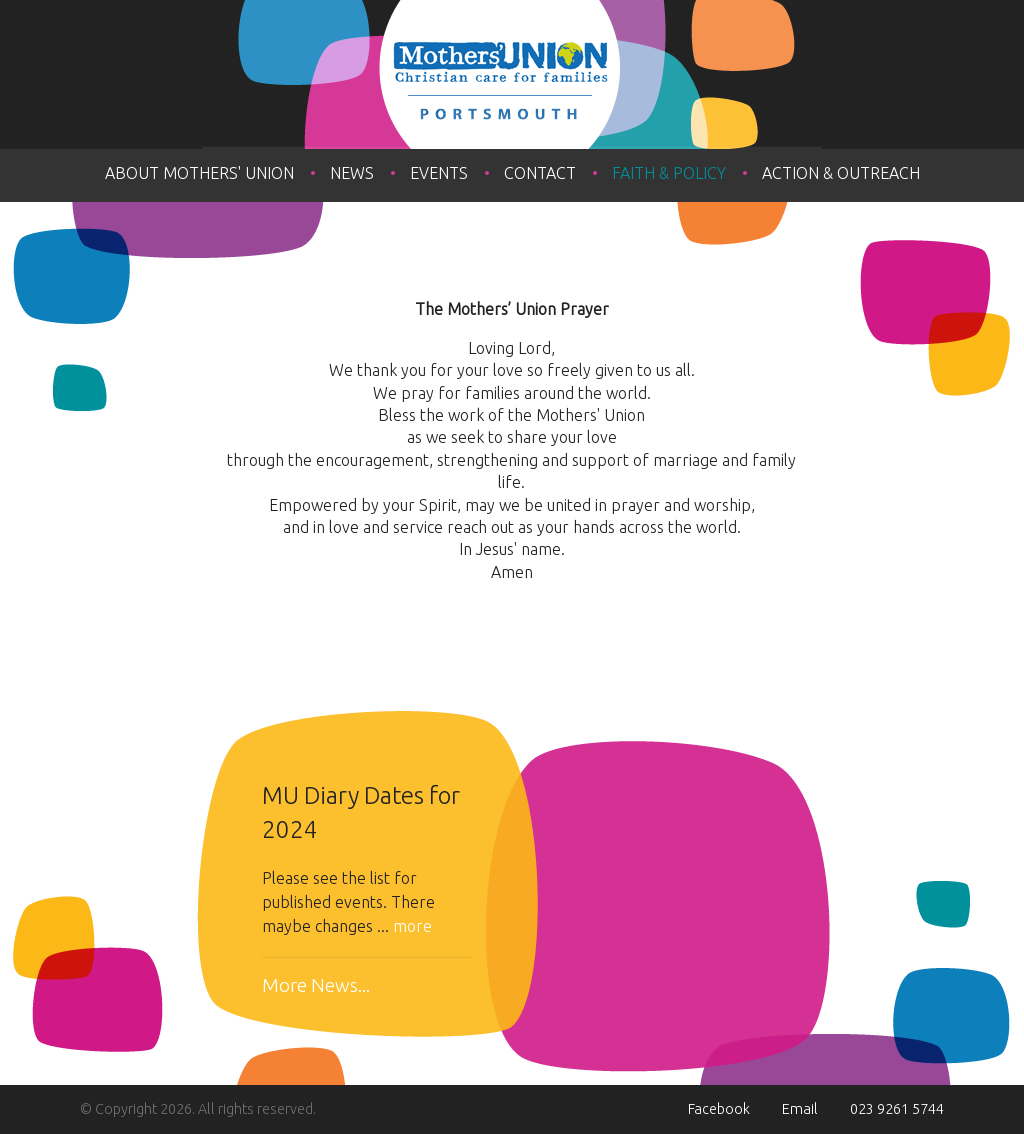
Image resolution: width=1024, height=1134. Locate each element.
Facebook (719, 1109)
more (412, 926)
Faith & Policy (669, 173)
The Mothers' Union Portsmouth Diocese (512, 74)
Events (439, 173)
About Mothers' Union (199, 173)
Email (800, 1109)
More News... (316, 985)
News (352, 173)
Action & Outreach (841, 173)
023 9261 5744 (897, 1109)
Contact (540, 173)
